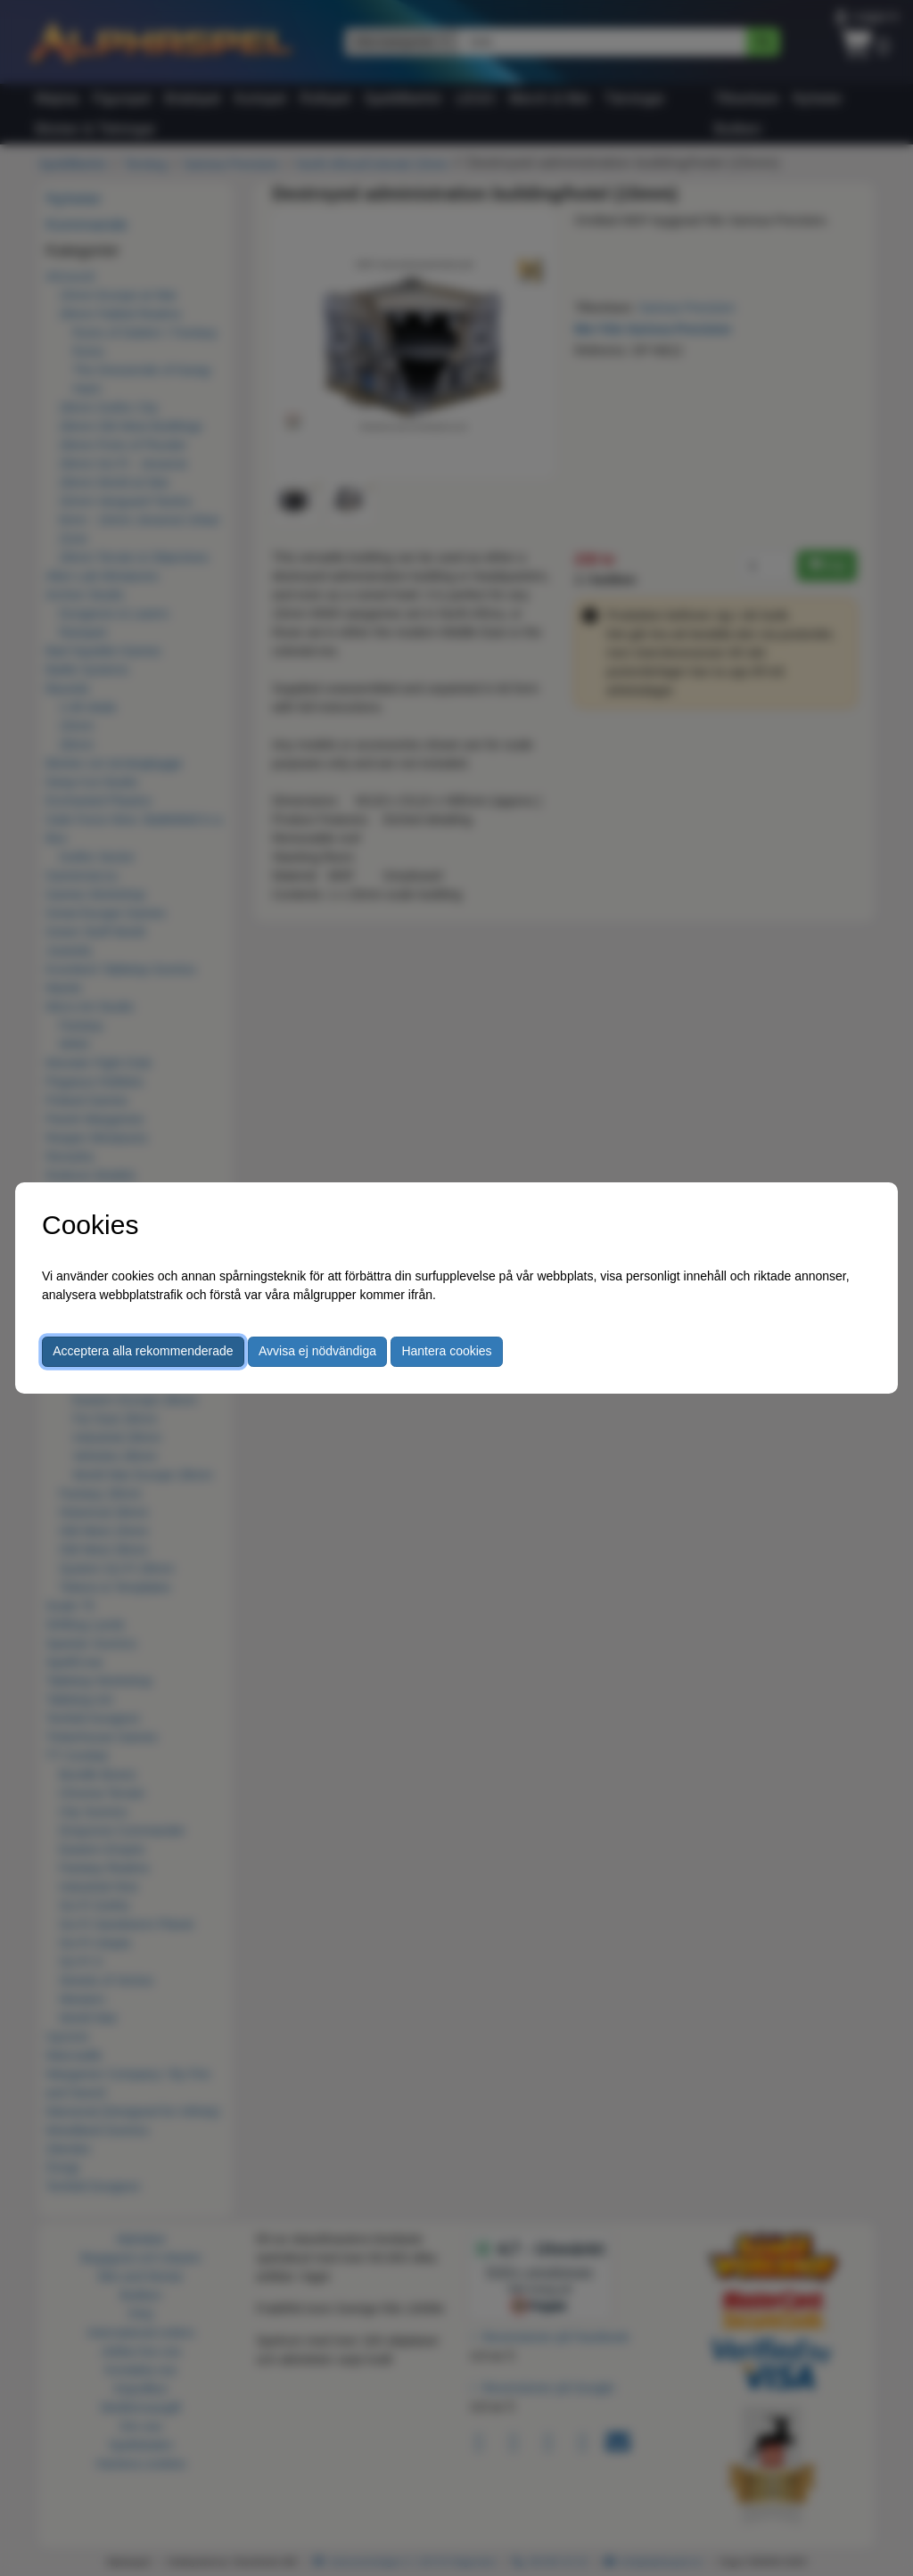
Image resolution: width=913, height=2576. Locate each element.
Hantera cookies (446, 1351)
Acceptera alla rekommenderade (143, 1351)
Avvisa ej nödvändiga (317, 1351)
